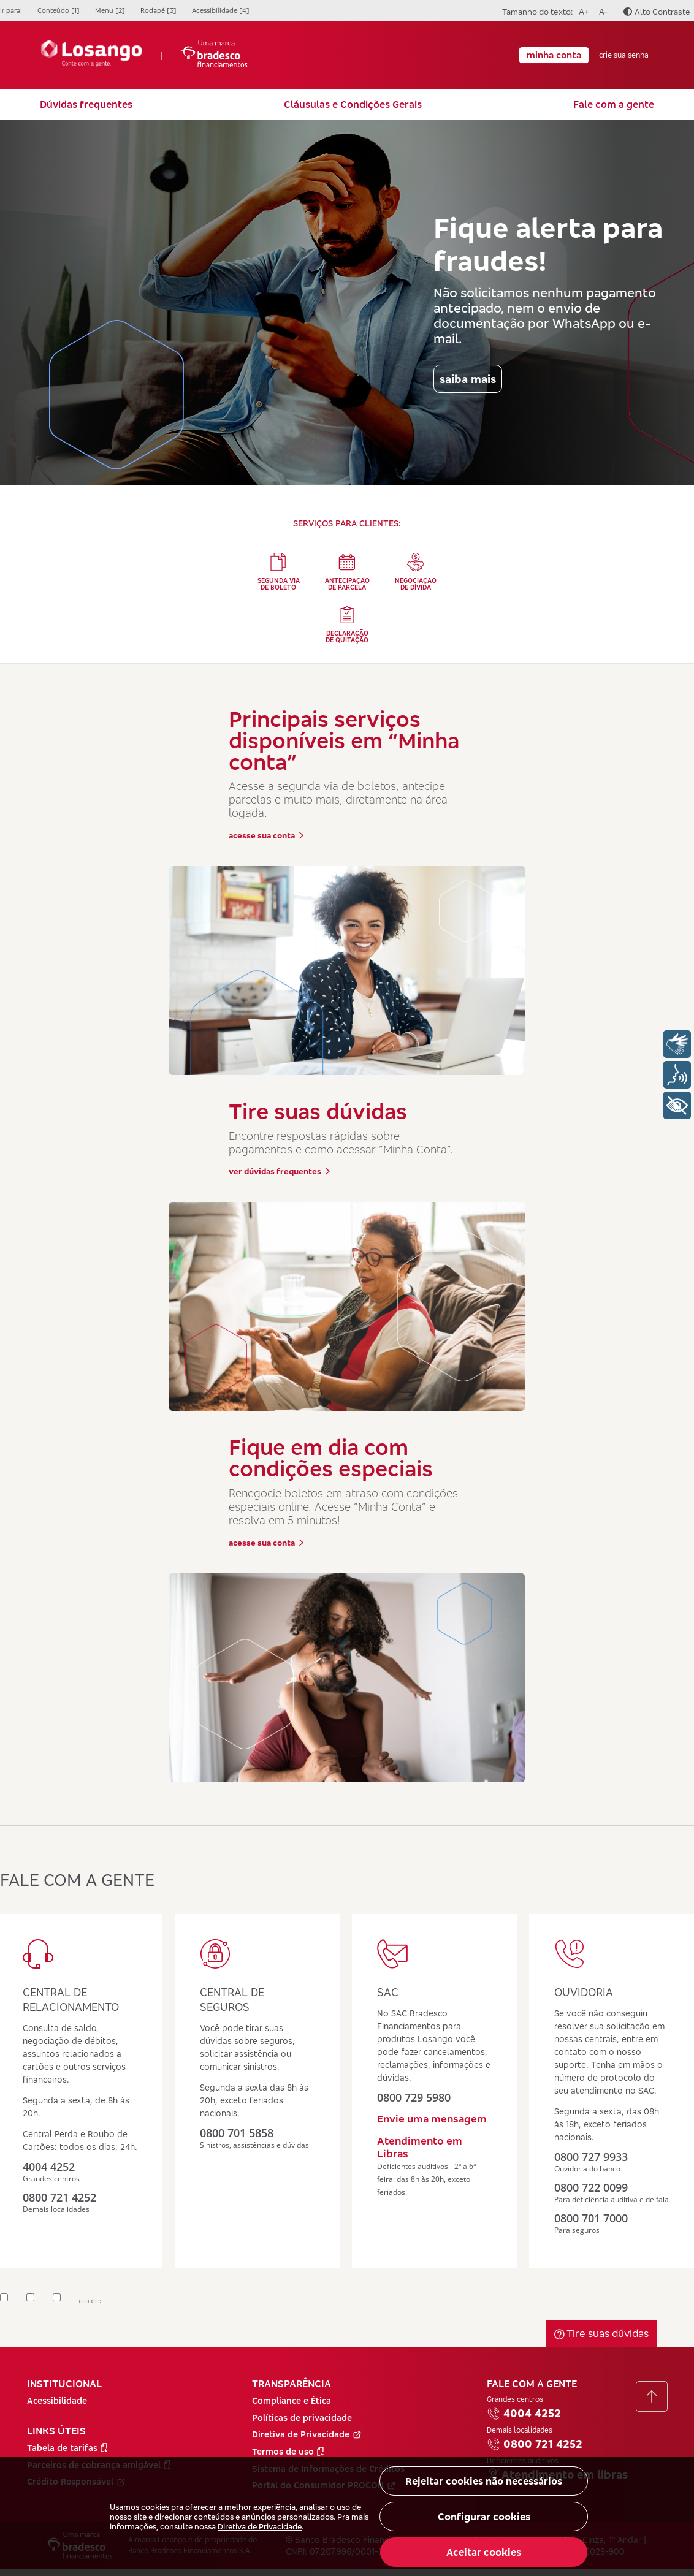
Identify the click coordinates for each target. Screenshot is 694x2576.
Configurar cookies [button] (484, 2516)
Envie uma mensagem (432, 2118)
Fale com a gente (613, 104)
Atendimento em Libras (419, 2147)
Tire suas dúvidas (601, 2333)
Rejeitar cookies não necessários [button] (483, 2481)
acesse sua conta (266, 835)
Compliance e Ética (291, 2400)
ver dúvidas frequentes (279, 1171)
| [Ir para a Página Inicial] (144, 55)
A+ (582, 10)
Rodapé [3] (158, 10)
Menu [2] (110, 10)
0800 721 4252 (534, 2444)
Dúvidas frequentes (86, 104)
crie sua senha (624, 55)
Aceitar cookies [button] (483, 2552)
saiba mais (468, 379)
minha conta (554, 55)
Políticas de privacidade (302, 2417)
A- (601, 10)
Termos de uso (288, 2451)
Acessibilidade (57, 2400)
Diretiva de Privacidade (260, 2526)
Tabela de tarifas (67, 2447)
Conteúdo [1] (58, 10)
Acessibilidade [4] (221, 10)
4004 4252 (524, 2413)
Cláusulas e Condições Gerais (353, 104)
